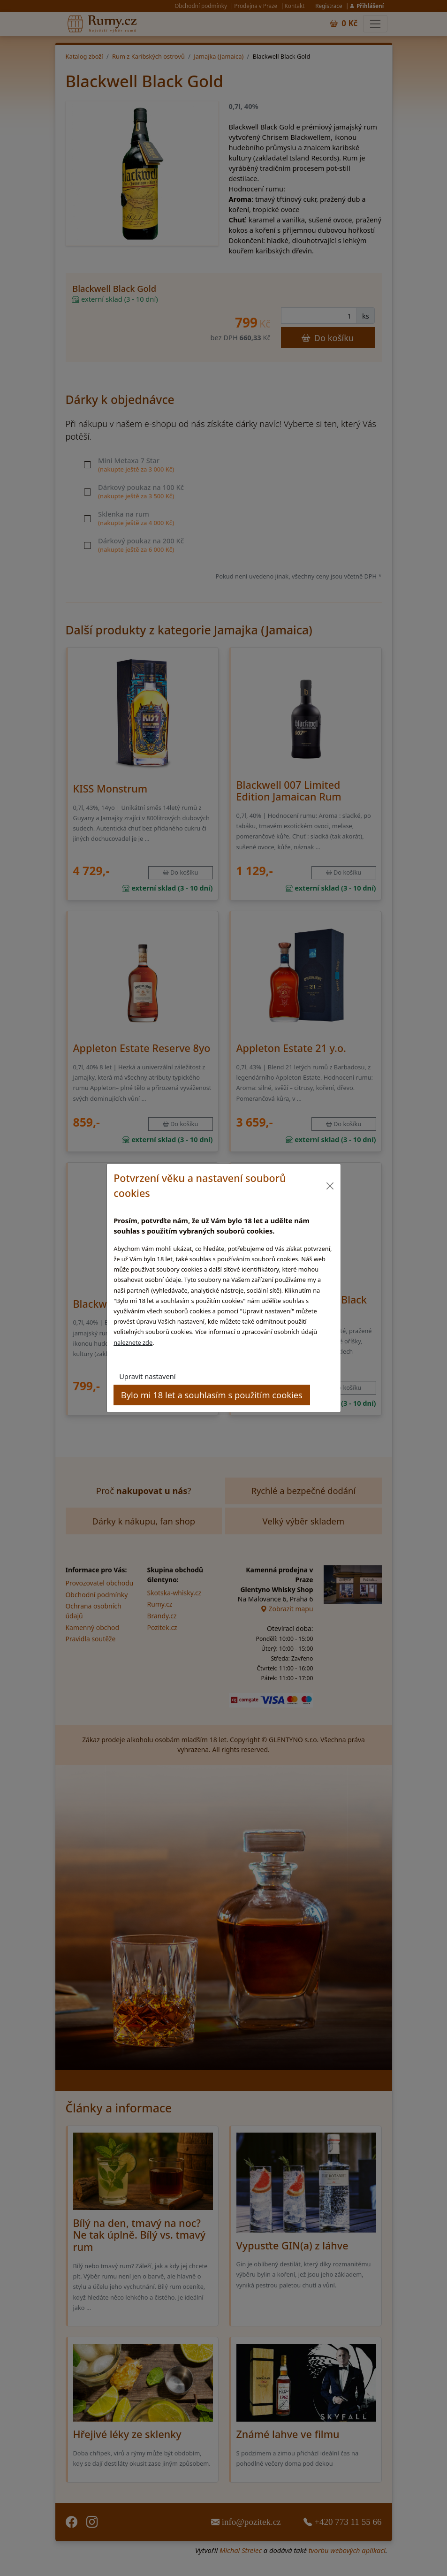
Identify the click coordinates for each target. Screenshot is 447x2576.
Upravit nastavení (147, 1376)
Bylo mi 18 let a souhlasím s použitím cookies (212, 1395)
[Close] (330, 1186)
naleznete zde (133, 1342)
